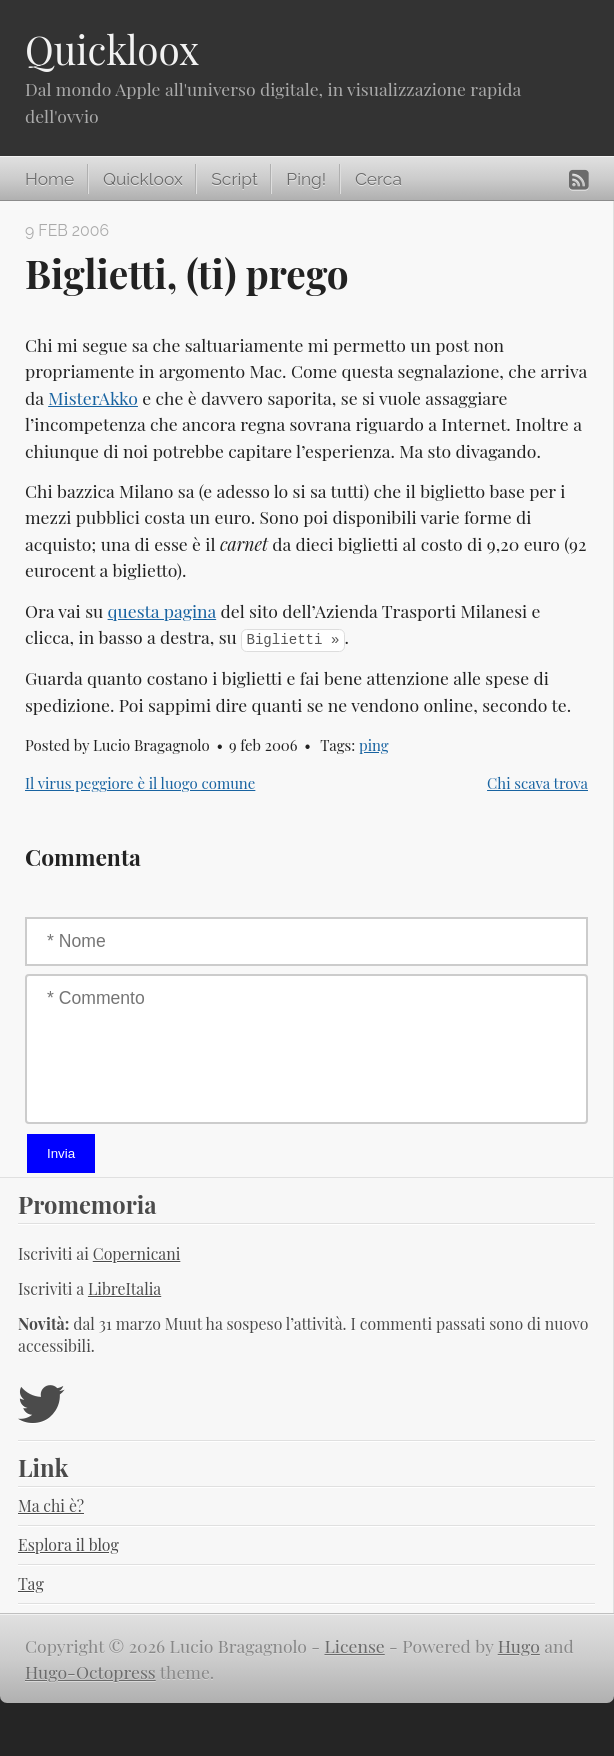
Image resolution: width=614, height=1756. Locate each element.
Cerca (378, 179)
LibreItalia (124, 1288)
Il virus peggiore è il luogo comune (140, 783)
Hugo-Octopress (90, 1671)
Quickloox (112, 49)
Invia (61, 1153)
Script (234, 179)
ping (374, 745)
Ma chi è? (51, 1505)
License (355, 1645)
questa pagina (162, 610)
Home (49, 179)
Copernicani (137, 1253)
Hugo (519, 1645)
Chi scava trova (537, 783)
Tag (31, 1583)
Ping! (306, 179)
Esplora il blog (68, 1544)
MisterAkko (93, 397)
